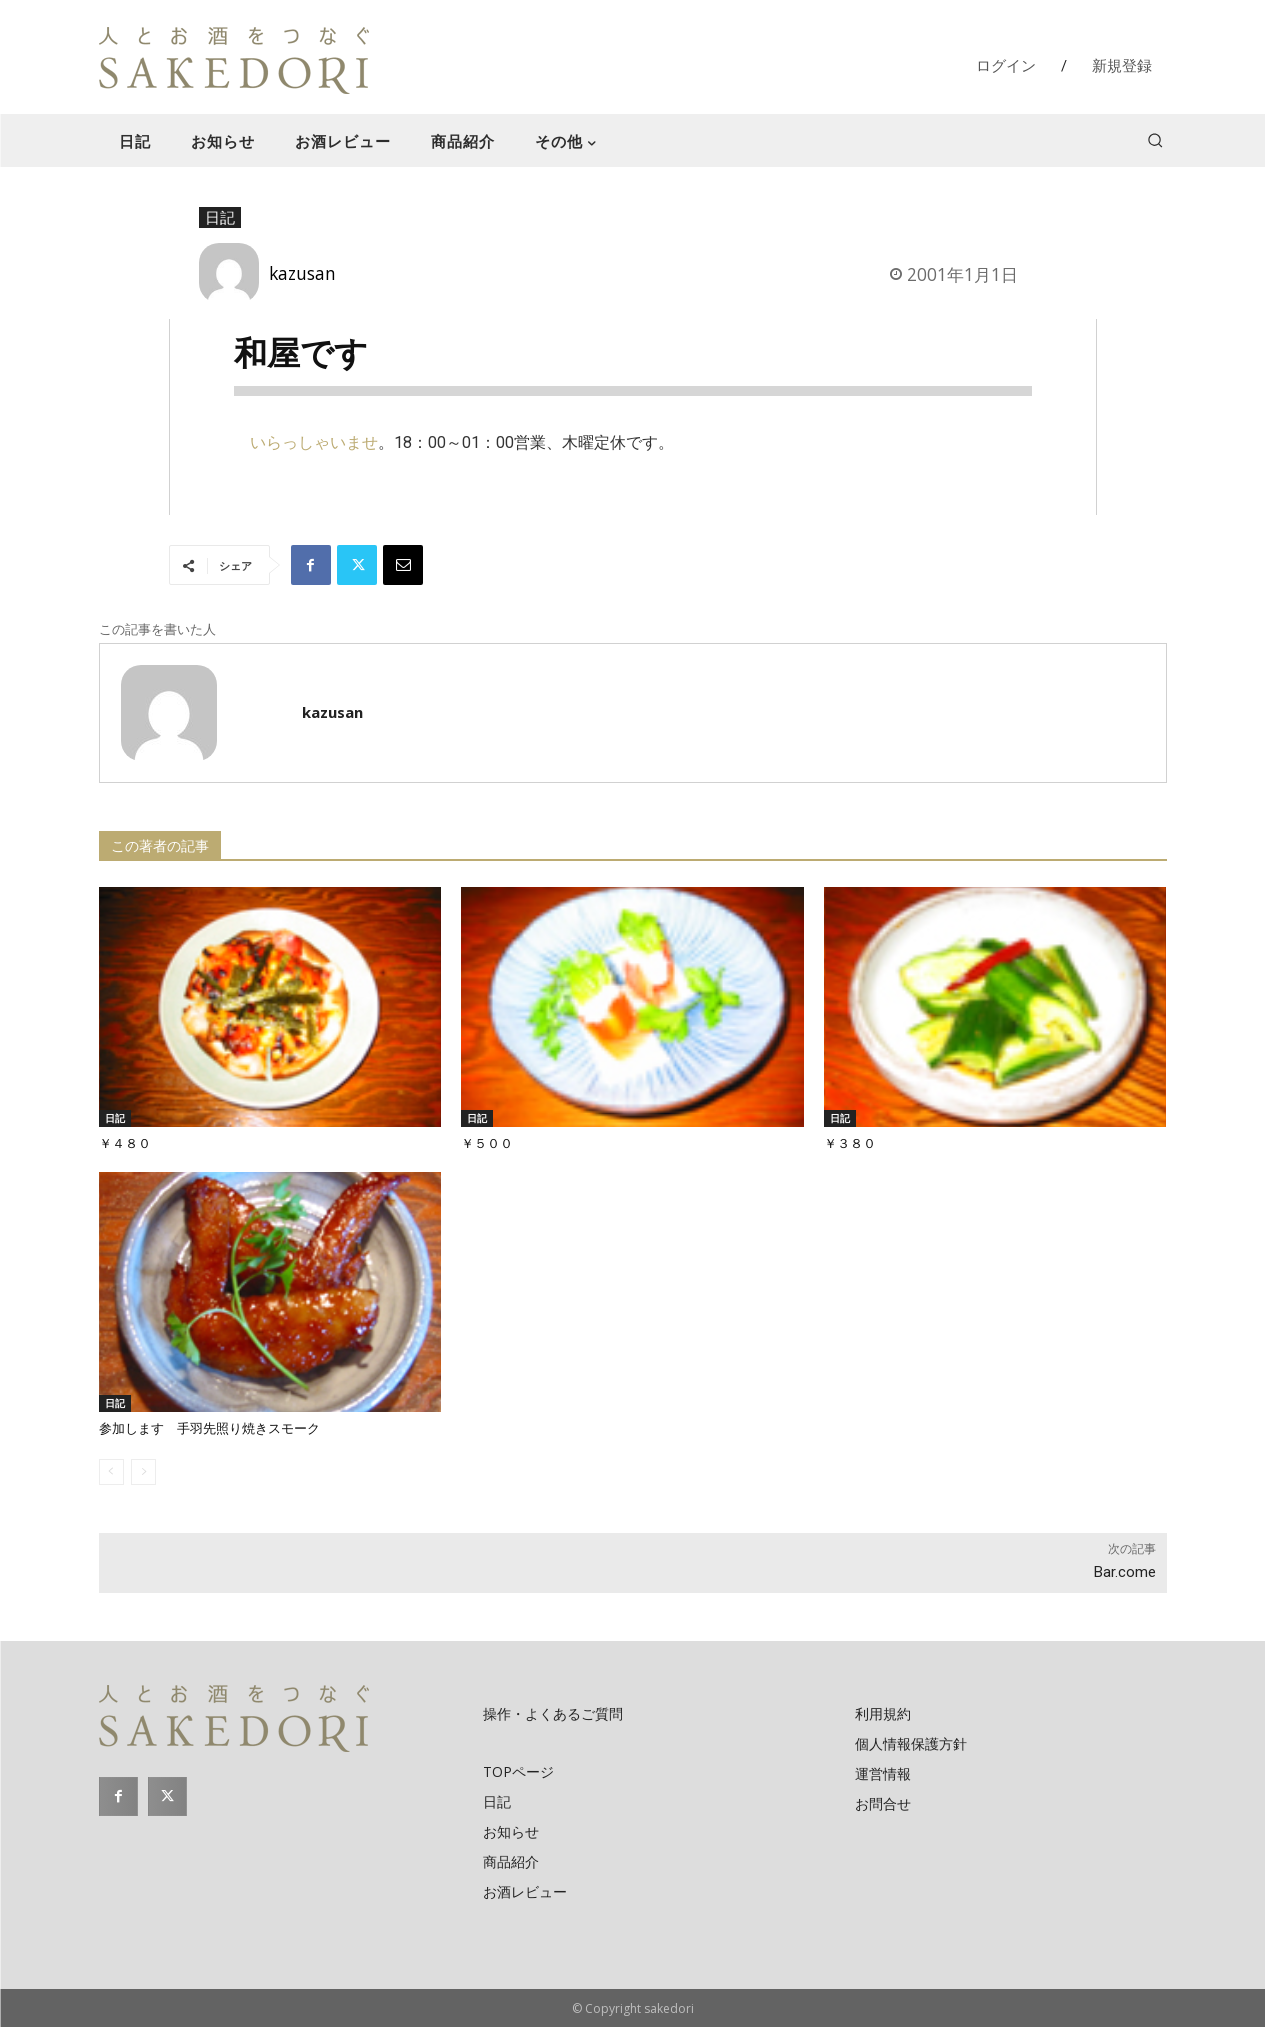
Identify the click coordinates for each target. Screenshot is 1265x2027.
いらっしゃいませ (314, 442)
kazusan (302, 273)
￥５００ (487, 1143)
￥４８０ (125, 1143)
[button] (1155, 140)
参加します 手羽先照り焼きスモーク (209, 1428)
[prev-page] (111, 1472)
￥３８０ (850, 1143)
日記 (220, 218)
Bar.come (1125, 1572)
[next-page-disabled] (143, 1472)
